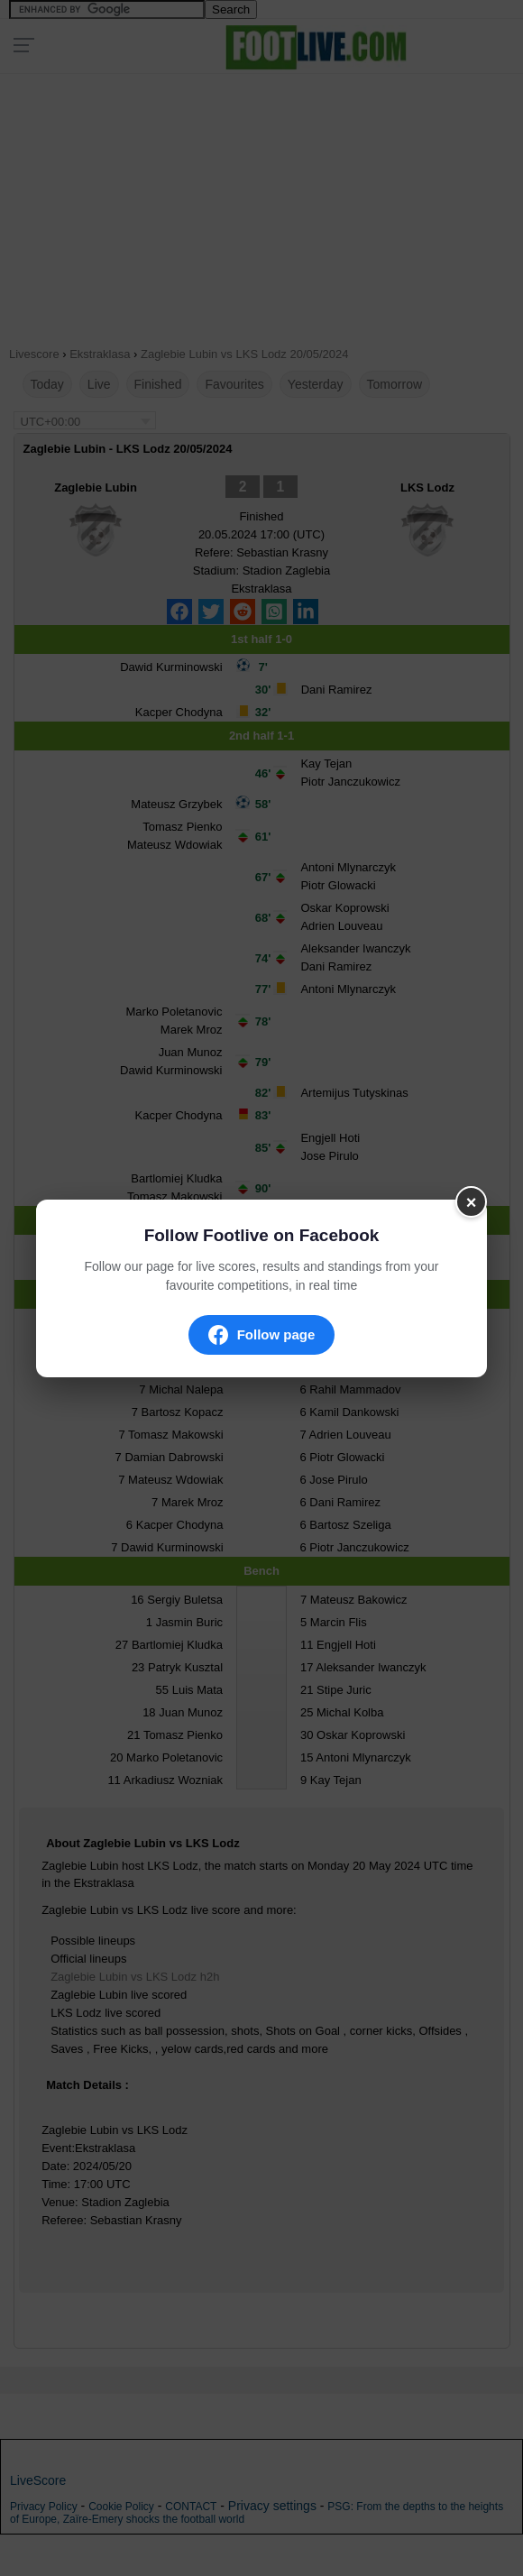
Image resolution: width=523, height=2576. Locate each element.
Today (47, 384)
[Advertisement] (261, 204)
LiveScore (38, 2480)
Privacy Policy (44, 2506)
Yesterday (316, 384)
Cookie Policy (121, 2506)
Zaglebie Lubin (95, 487)
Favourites (234, 384)
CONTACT (190, 2506)
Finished (158, 384)
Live (99, 384)
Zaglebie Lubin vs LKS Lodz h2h (134, 1976)
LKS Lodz (427, 487)
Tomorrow (394, 384)
